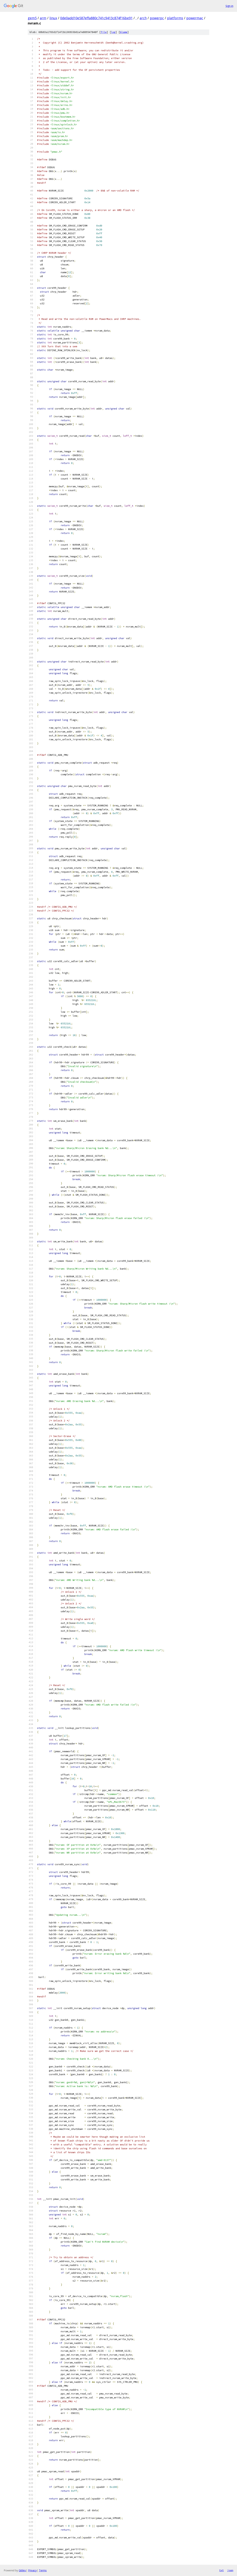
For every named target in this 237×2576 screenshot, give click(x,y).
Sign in (229, 6)
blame (123, 32)
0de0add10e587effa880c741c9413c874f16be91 (96, 18)
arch (143, 18)
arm (43, 18)
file (104, 32)
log (113, 32)
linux (53, 18)
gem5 (32, 18)
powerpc (157, 18)
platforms (175, 18)
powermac (194, 18)
